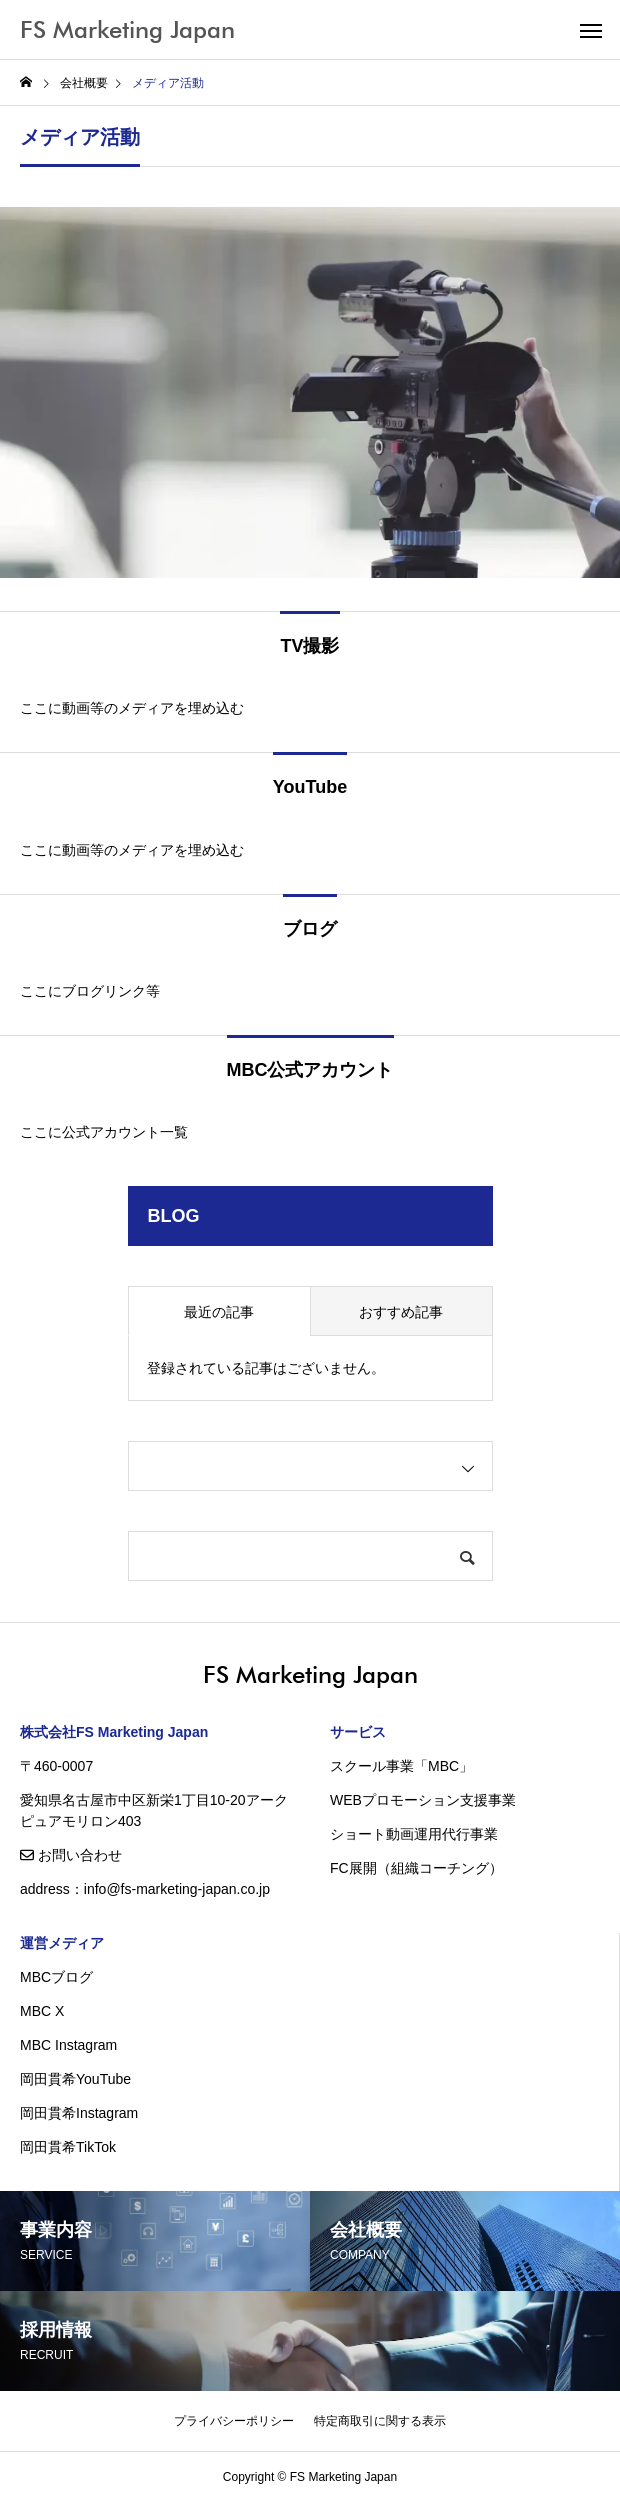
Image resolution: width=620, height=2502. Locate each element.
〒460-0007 (56, 1766)
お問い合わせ (71, 1855)
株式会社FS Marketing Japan (114, 1732)
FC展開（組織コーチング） (416, 1868)
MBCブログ (56, 1977)
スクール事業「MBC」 (401, 1766)
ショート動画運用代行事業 (414, 1834)
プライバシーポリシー (234, 2421)
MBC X (42, 2011)
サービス (358, 1732)
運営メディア (62, 1943)
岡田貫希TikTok (68, 2147)
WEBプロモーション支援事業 (423, 1800)
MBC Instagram (68, 2045)
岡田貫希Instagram (79, 2113)
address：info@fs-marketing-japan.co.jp (145, 1889)
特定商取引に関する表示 (380, 2421)
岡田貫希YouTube (75, 2079)
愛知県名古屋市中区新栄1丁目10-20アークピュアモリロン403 (154, 1810)
